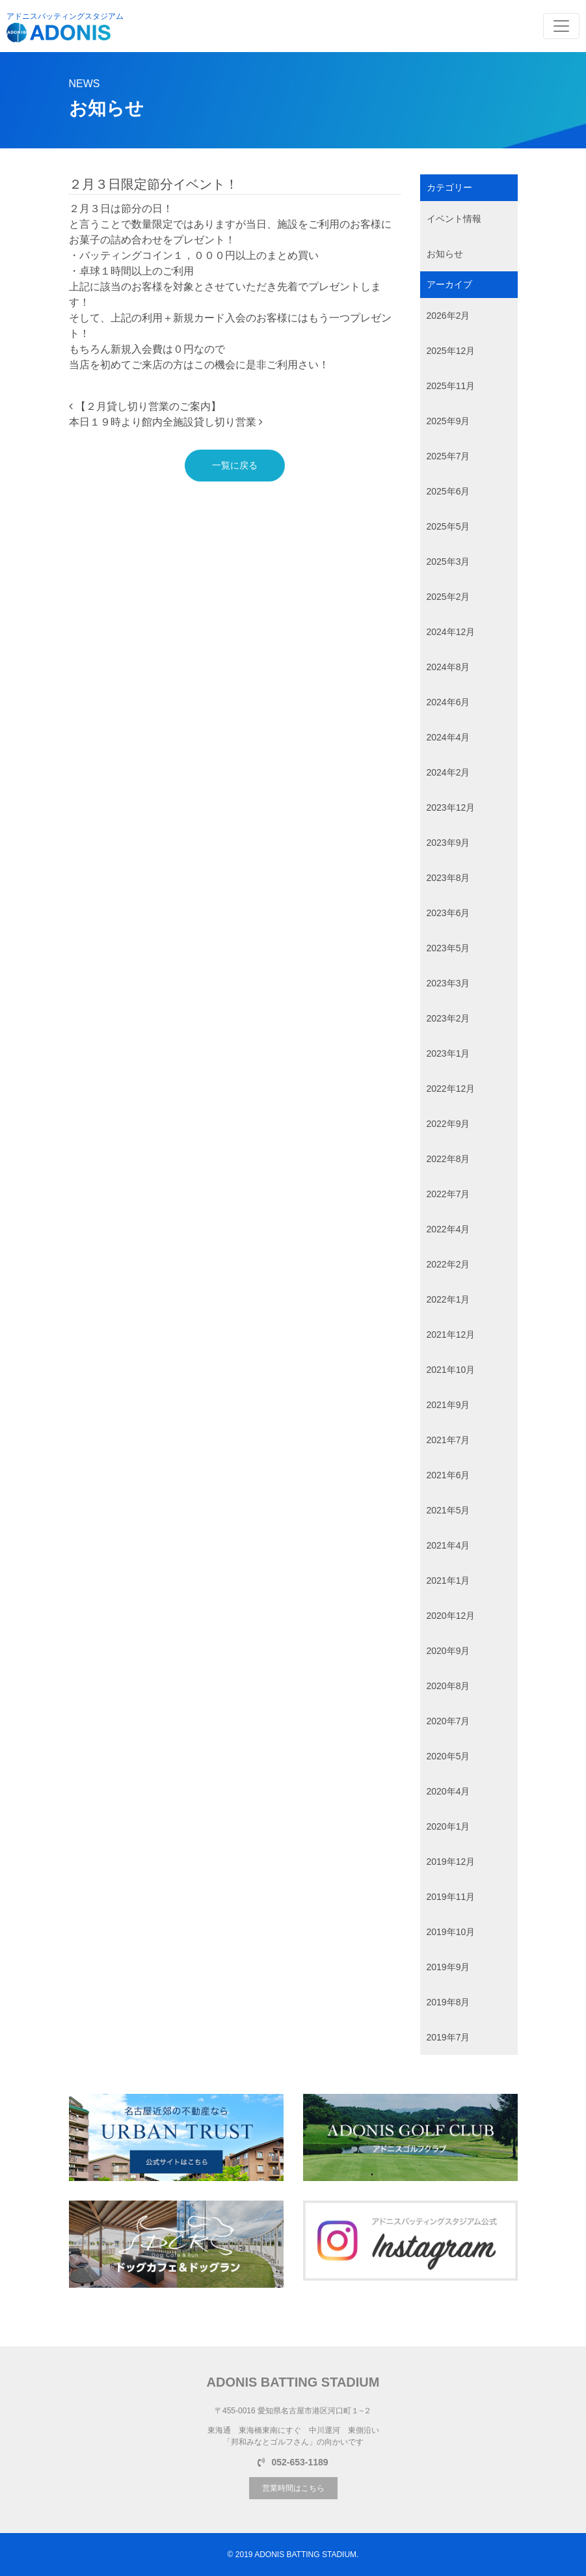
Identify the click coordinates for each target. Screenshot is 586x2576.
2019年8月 (448, 2002)
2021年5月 (448, 1510)
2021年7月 (448, 1440)
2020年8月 (448, 1686)
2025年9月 (448, 421)
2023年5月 (448, 948)
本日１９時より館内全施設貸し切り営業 (166, 421)
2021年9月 (448, 1405)
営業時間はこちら (293, 2488)
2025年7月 (448, 456)
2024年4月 (448, 737)
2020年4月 (448, 1791)
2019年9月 (448, 1967)
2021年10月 (451, 1369)
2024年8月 (448, 667)
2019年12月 (451, 1861)
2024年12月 (451, 632)
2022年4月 (448, 1229)
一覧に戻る (235, 465)
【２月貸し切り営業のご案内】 (145, 406)
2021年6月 (448, 1475)
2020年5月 (448, 1756)
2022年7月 (448, 1194)
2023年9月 (448, 842)
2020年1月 (448, 1826)
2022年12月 (451, 1088)
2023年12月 (451, 807)
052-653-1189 (293, 2462)
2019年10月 (451, 1932)
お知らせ (445, 254)
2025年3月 (448, 561)
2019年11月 (451, 1896)
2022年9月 (448, 1124)
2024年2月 (448, 772)
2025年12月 (451, 351)
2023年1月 (448, 1053)
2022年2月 (448, 1264)
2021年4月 (448, 1545)
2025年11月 (451, 386)
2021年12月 (451, 1334)
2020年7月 (448, 1721)
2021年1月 (448, 1580)
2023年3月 (448, 983)
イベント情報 (454, 218)
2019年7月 (448, 2037)
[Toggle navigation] (561, 26)
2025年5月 (448, 526)
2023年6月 (448, 913)
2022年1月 (448, 1299)
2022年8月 (448, 1159)
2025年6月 (448, 491)
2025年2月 (448, 596)
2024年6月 (448, 702)
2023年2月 (448, 1018)
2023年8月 (448, 878)
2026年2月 (448, 315)
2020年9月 (448, 1651)
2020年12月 (451, 1615)
